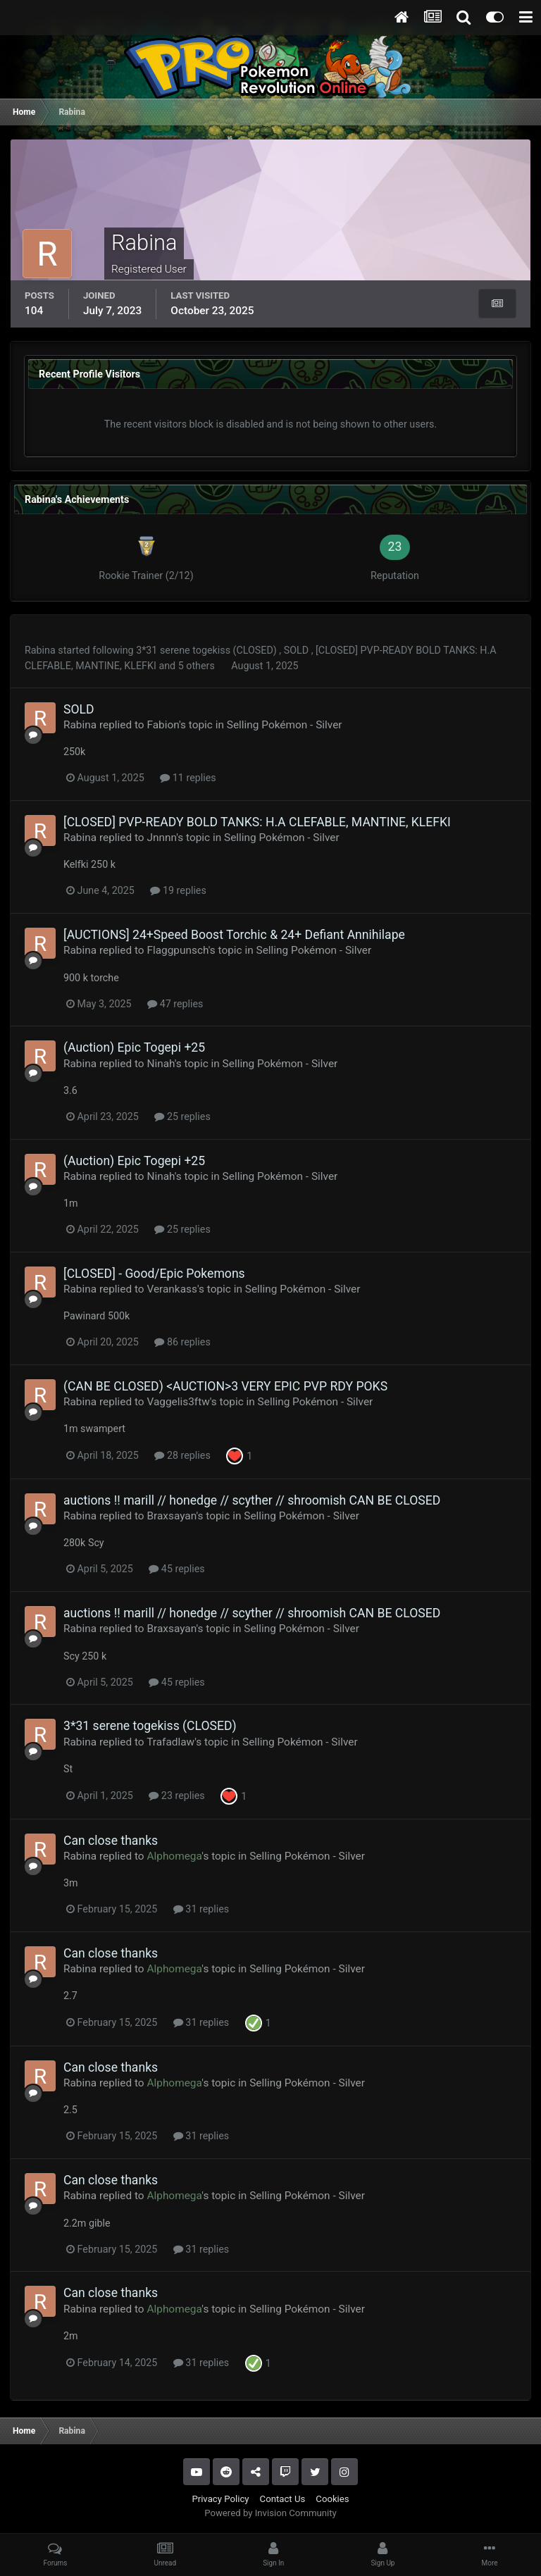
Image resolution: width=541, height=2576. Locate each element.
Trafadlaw (170, 1742)
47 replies (175, 1003)
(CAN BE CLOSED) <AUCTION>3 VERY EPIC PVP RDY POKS (225, 1386)
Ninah (160, 1063)
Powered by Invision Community (270, 2513)
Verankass (172, 1289)
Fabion (163, 724)
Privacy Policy (220, 2499)
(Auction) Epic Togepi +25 (134, 1047)
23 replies (176, 1795)
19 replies (178, 890)
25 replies (182, 1116)
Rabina (40, 650)
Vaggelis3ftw (178, 1401)
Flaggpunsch (177, 950)
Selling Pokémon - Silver (284, 724)
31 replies (201, 1909)
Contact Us (283, 2499)
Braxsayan (171, 1516)
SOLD (297, 650)
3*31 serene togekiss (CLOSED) (207, 650)
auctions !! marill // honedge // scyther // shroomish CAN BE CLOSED (251, 1500)
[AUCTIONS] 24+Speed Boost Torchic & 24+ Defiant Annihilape (234, 935)
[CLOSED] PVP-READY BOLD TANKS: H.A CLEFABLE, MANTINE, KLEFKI (257, 822)
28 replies (182, 1455)
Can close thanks (110, 1841)
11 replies (188, 777)
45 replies (176, 1568)
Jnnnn (161, 837)
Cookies (332, 2499)
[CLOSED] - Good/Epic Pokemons (154, 1274)
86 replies (182, 1342)
